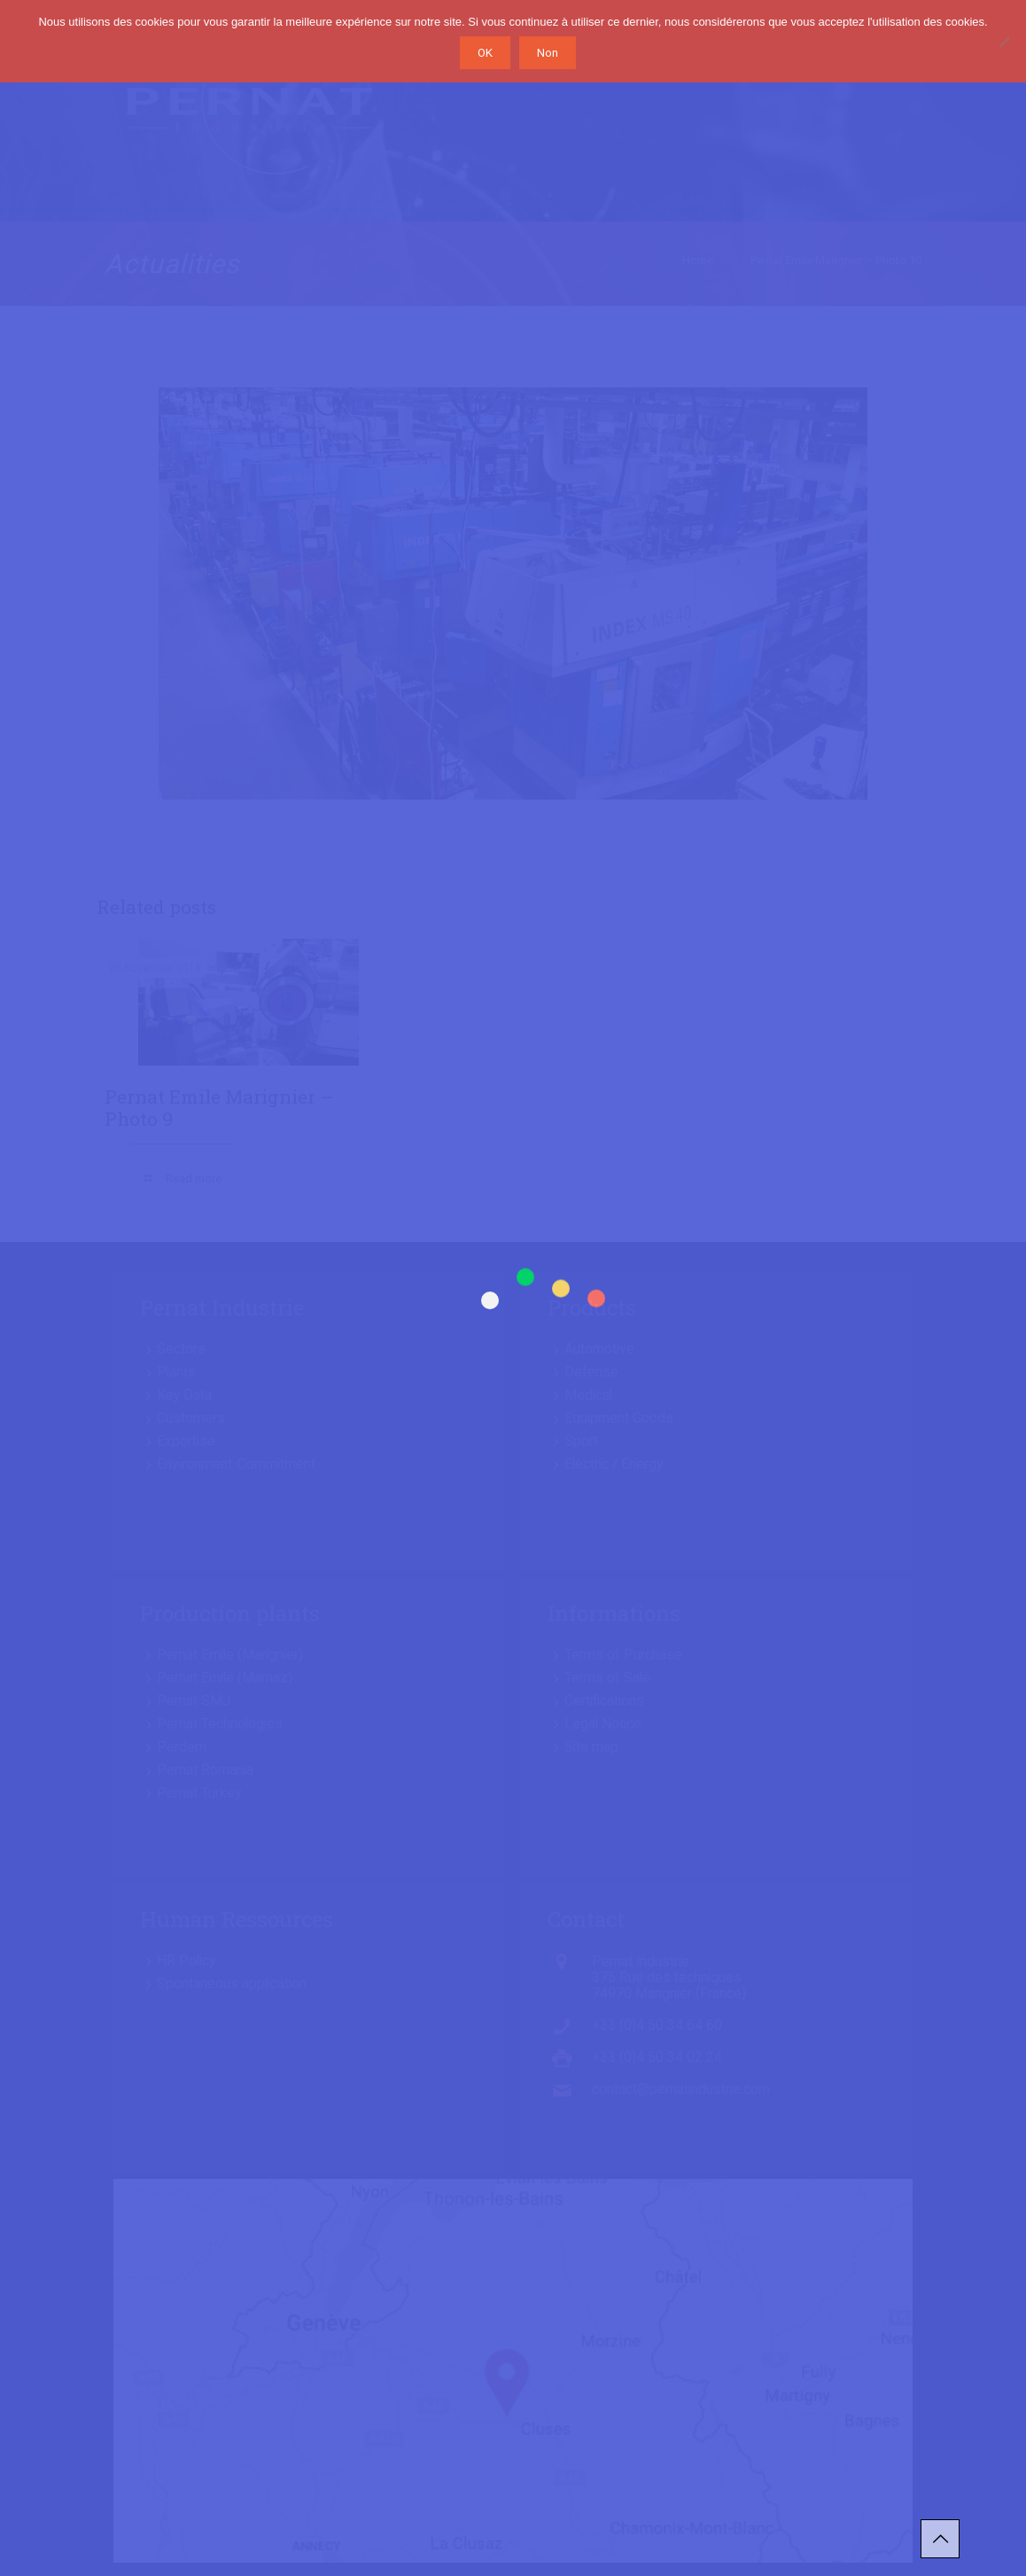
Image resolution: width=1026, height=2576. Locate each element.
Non (547, 52)
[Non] (1004, 42)
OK (485, 52)
